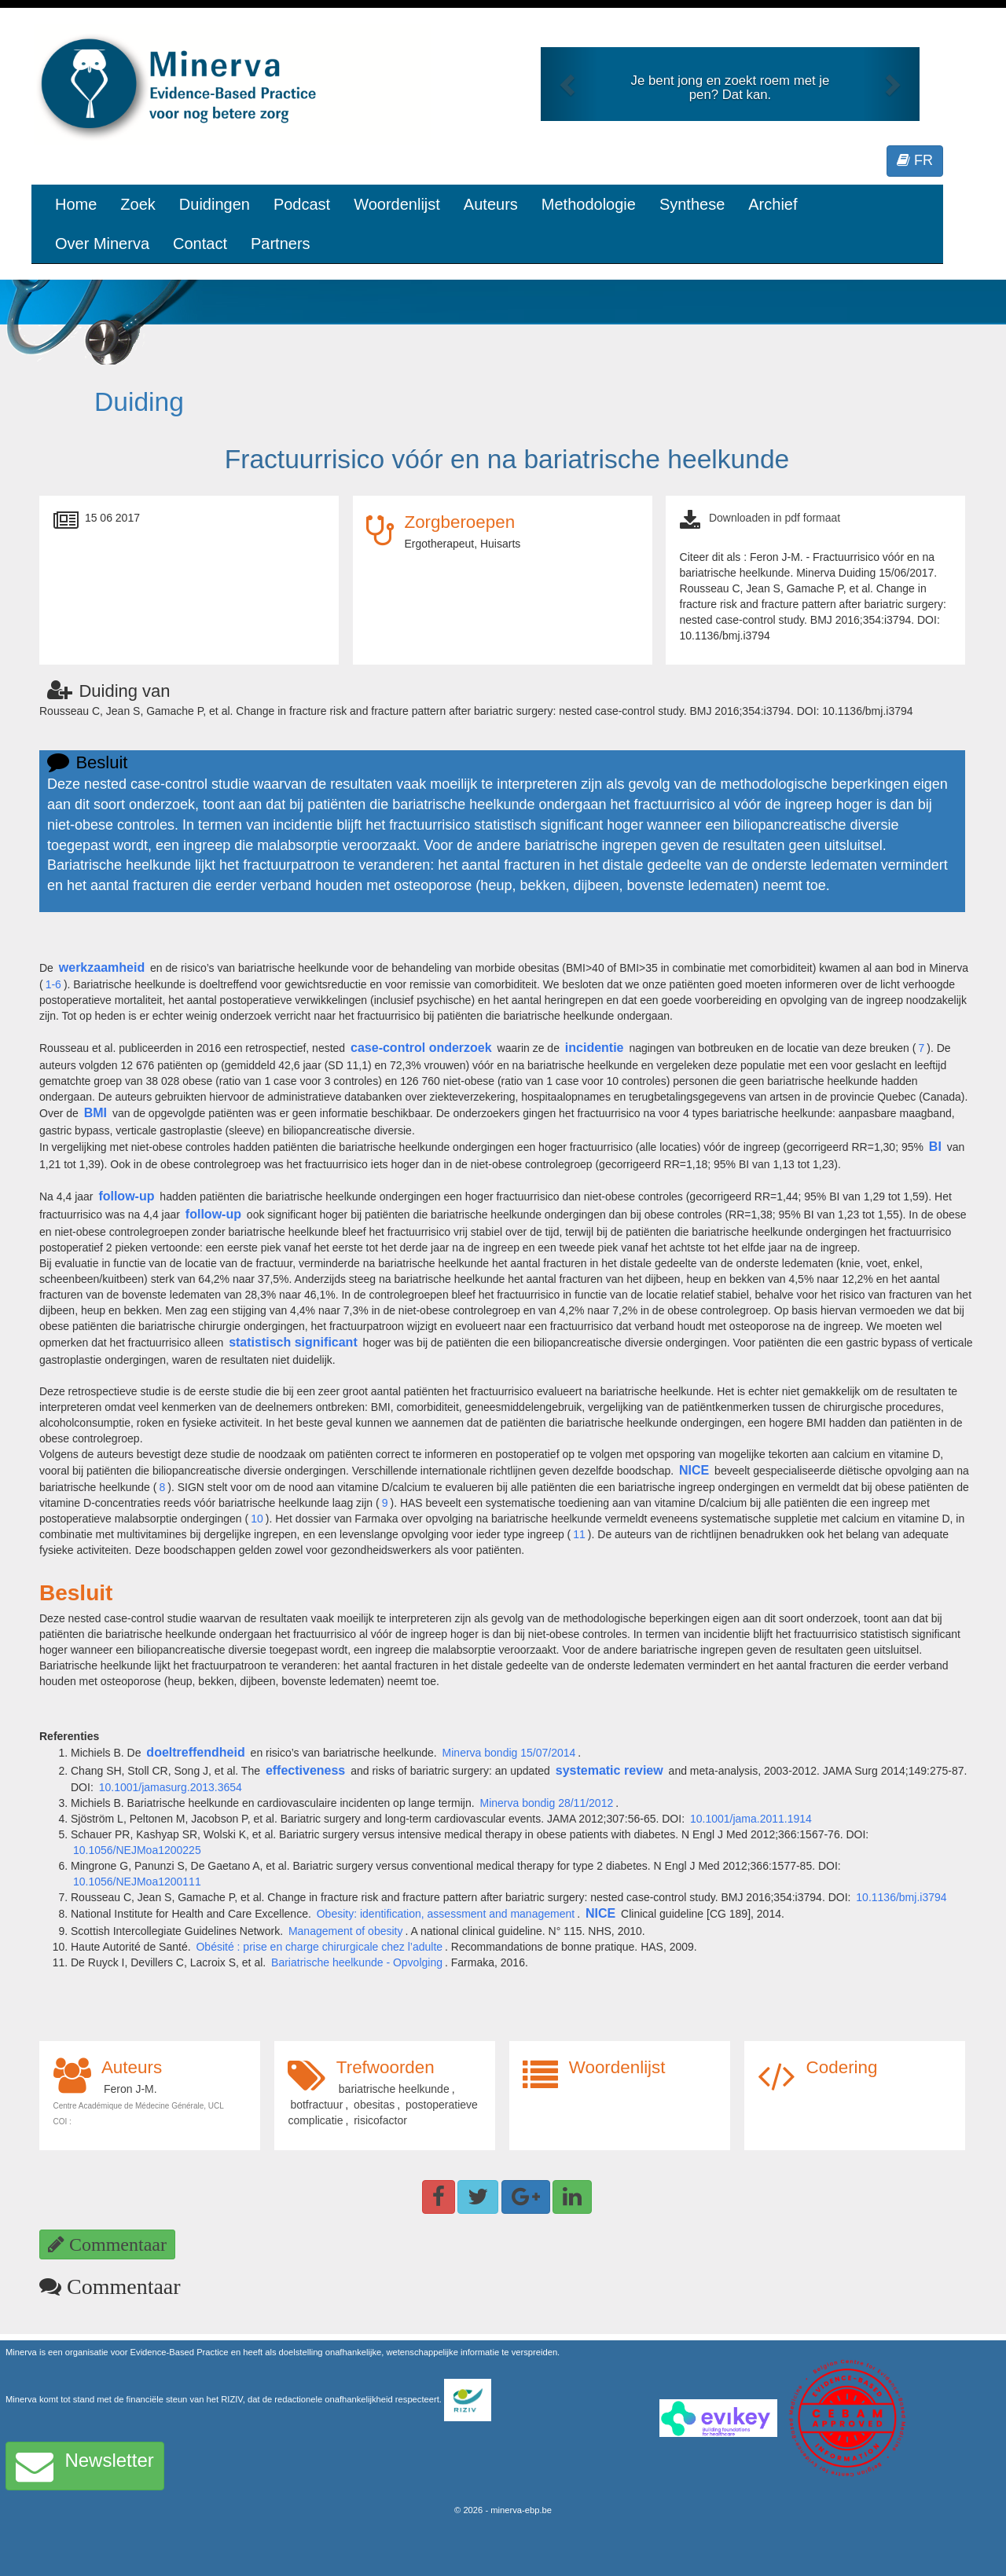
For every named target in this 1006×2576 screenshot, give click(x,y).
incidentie (594, 1047)
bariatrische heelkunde (394, 2089)
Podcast (302, 204)
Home (76, 204)
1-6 (53, 984)
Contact (200, 243)
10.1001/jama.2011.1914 (751, 1818)
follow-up (126, 1196)
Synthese (692, 204)
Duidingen (214, 204)
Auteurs (491, 204)
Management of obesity (345, 1931)
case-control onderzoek (421, 1047)
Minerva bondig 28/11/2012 (547, 1803)
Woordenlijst (397, 204)
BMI (95, 1112)
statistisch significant (293, 1342)
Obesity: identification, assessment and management (446, 1913)
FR (915, 160)
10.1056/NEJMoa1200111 (137, 1881)
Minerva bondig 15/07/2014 (509, 1752)
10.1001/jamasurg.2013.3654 (170, 1787)
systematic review (609, 1770)
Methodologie (589, 204)
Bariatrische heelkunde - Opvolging (356, 1962)
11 (579, 1534)
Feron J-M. (130, 2089)
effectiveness (305, 1770)
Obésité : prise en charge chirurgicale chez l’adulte (319, 1946)
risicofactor (380, 2120)
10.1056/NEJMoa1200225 (137, 1850)
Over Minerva (102, 243)
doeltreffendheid (195, 1752)
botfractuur (316, 2104)
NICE (694, 1470)
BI (935, 1146)
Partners (280, 243)
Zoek (137, 204)
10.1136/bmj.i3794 (901, 1897)
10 (257, 1518)
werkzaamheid (102, 967)
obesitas (374, 2104)
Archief (772, 204)
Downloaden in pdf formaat (774, 517)
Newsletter (85, 2466)
